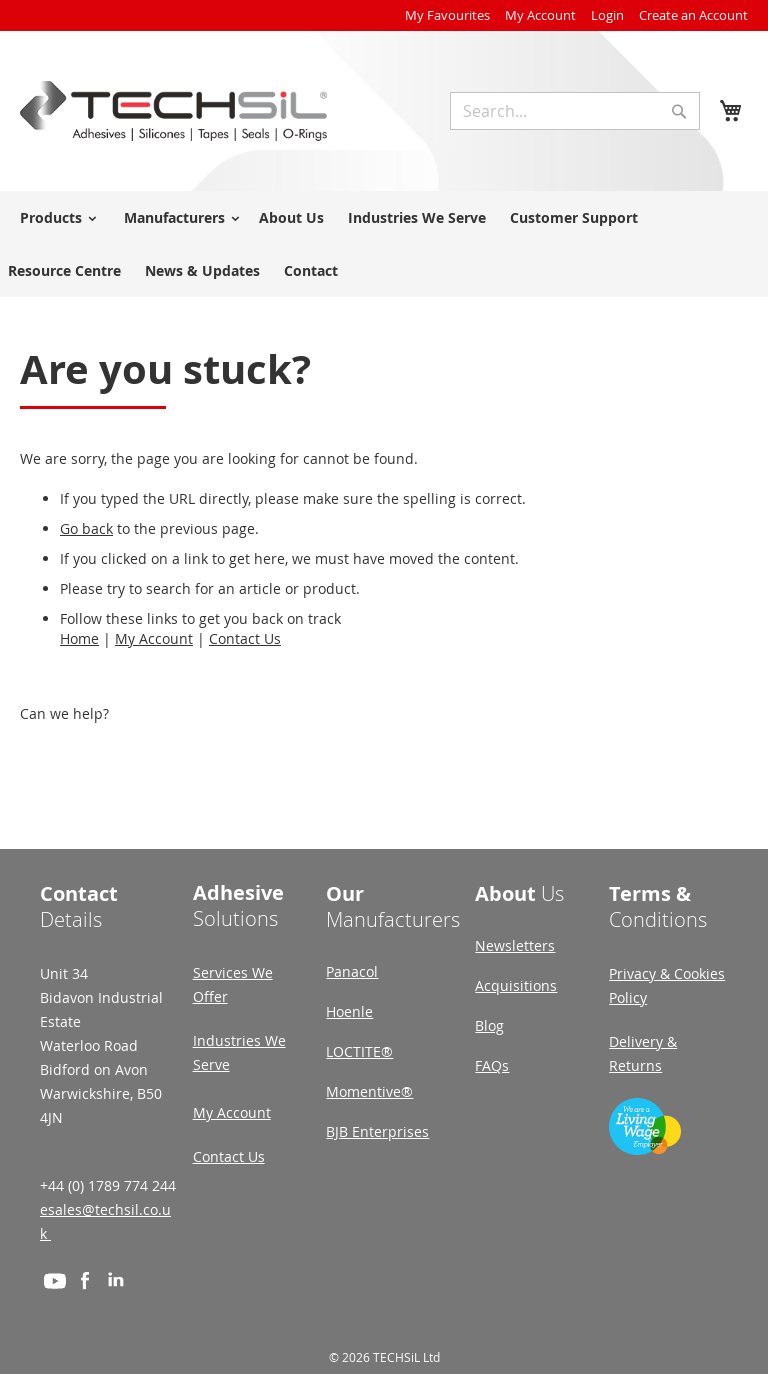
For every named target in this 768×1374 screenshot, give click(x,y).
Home (79, 638)
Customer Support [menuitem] (574, 217)
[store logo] (173, 111)
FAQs (492, 1065)
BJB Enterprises (377, 1131)
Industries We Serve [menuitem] (417, 217)
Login (607, 15)
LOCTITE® (359, 1051)
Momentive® (369, 1091)
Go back (86, 528)
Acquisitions (516, 985)
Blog (489, 1025)
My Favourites (447, 15)
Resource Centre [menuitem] (64, 270)
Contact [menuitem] (311, 270)
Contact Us (245, 638)
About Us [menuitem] (291, 217)
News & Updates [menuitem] (202, 270)
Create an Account (693, 15)
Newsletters (515, 945)
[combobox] (575, 111)
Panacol (352, 971)
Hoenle (349, 1011)
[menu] (384, 244)
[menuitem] (55, 217)
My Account (540, 15)
